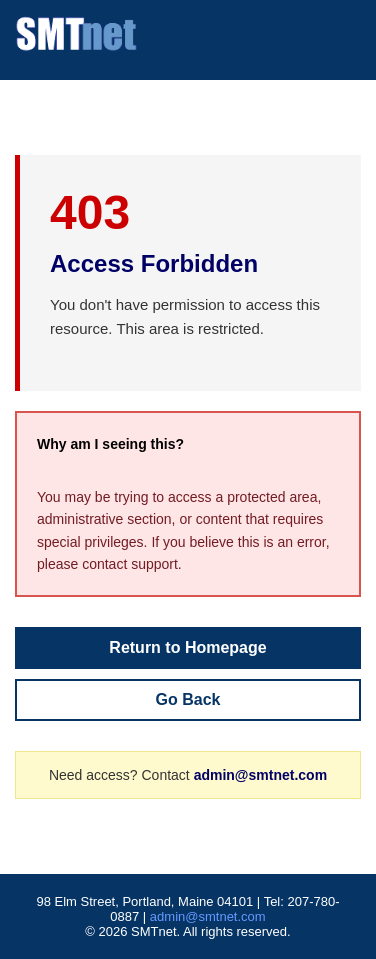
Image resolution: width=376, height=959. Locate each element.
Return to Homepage (187, 647)
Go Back (188, 699)
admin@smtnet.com (260, 775)
